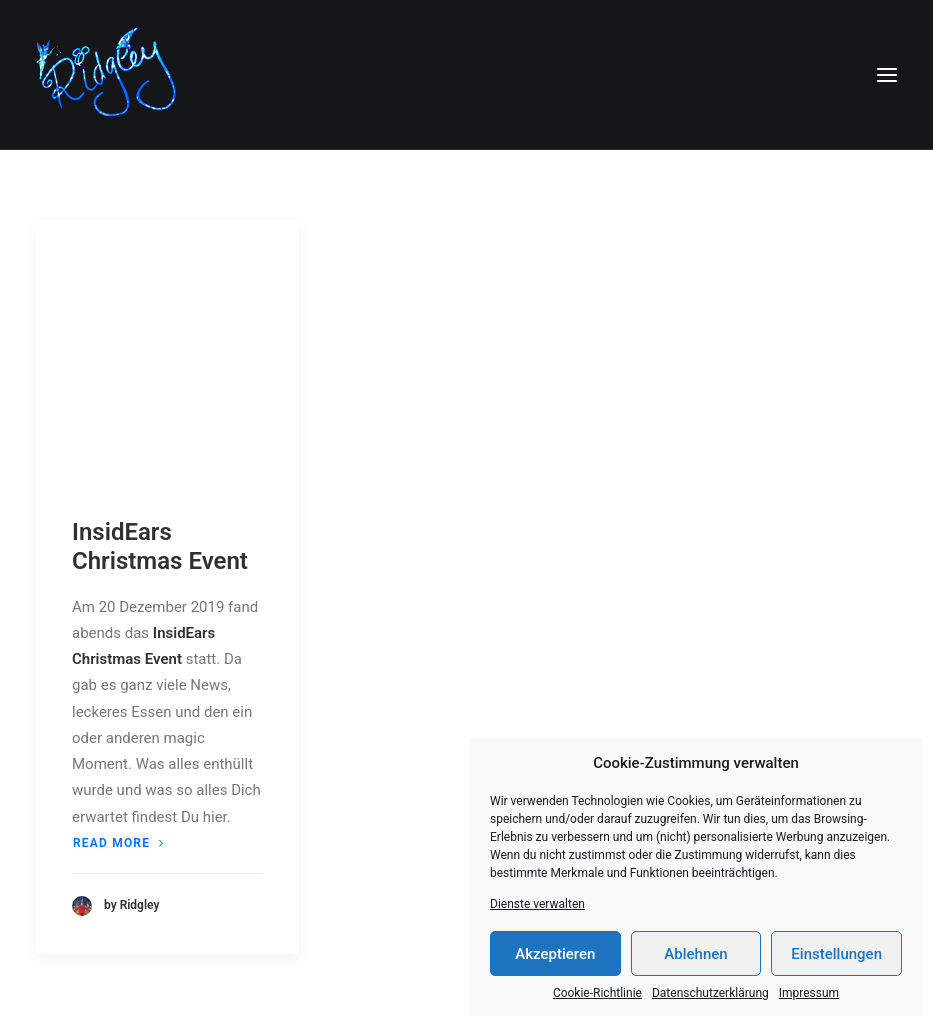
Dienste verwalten (537, 904)
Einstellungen (836, 954)
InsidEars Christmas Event (160, 546)
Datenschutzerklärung (710, 993)
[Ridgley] (111, 74)
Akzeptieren (555, 954)
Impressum (809, 993)
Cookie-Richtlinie (597, 993)
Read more (118, 843)
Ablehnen (695, 954)
